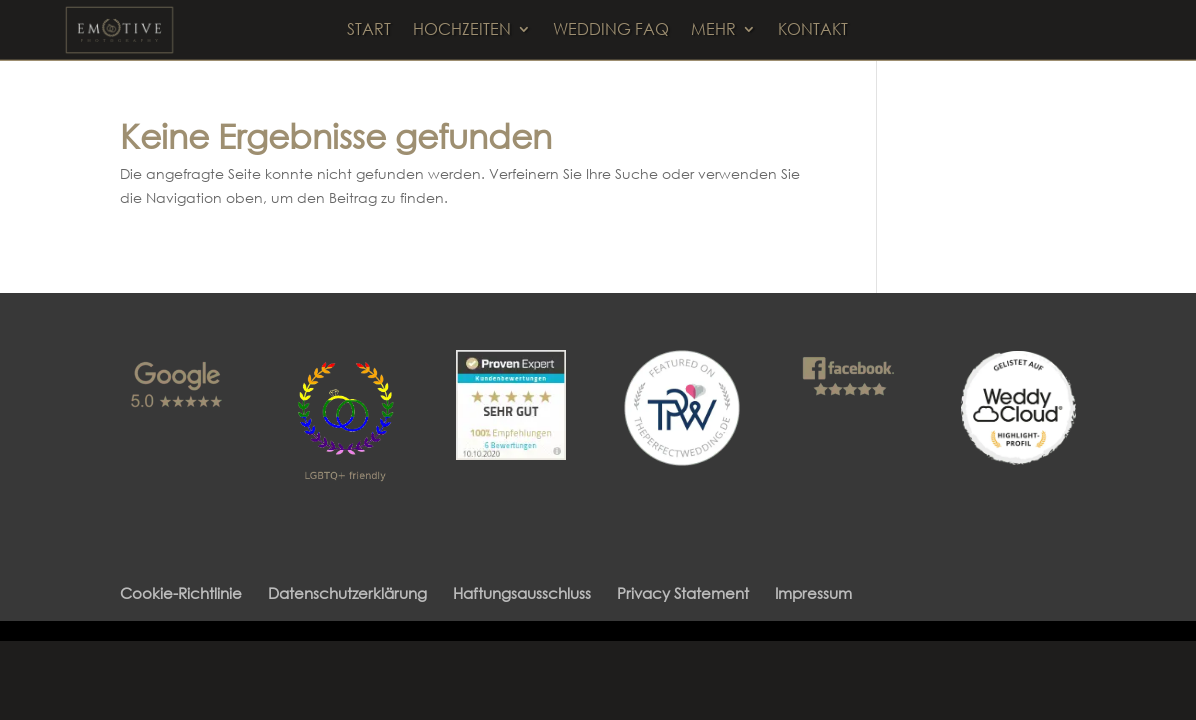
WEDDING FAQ (611, 30)
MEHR (713, 30)
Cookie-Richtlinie (181, 593)
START (369, 30)
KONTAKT (813, 30)
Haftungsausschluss (522, 593)
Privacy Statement (683, 593)
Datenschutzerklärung (347, 593)
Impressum (813, 593)
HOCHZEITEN (462, 30)
